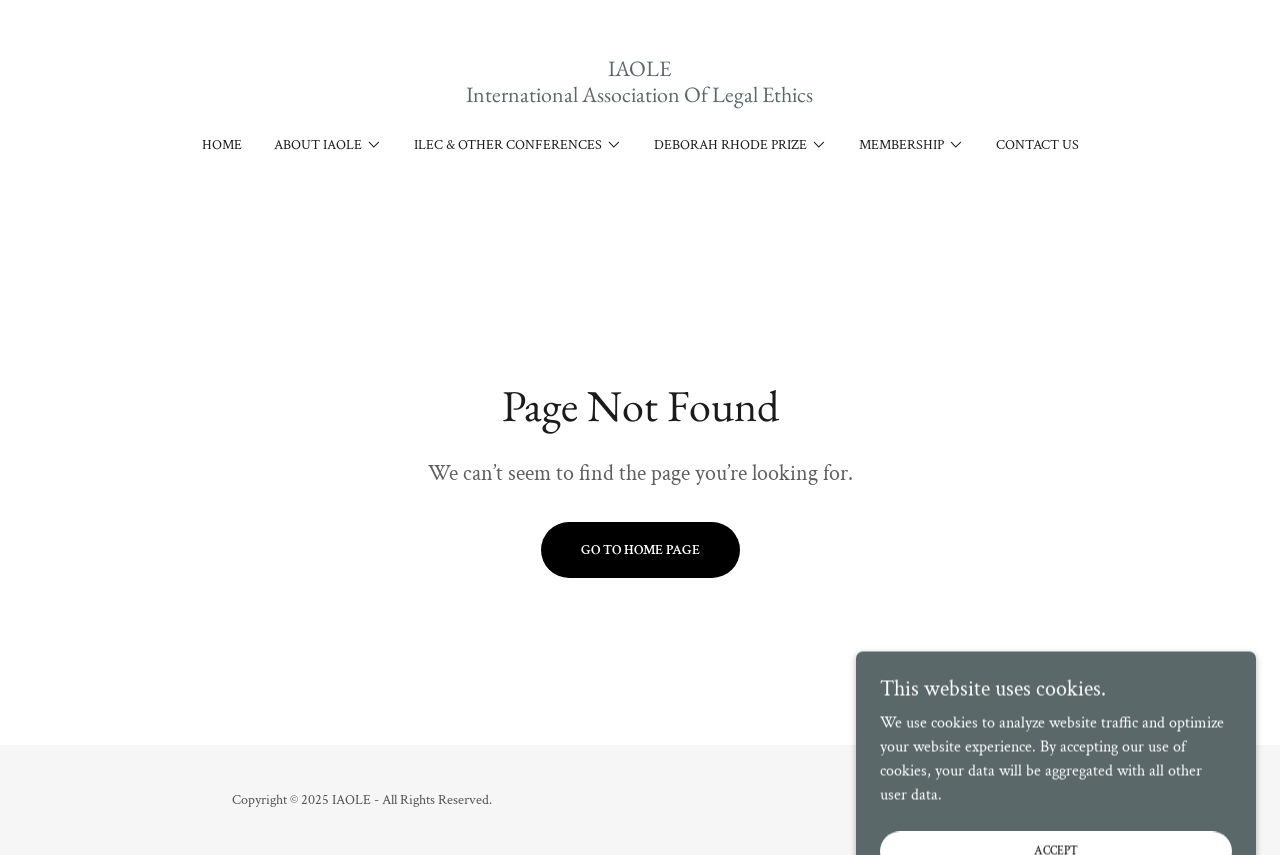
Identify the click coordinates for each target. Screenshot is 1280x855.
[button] (328, 145)
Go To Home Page (640, 550)
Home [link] (222, 145)
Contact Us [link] (1037, 145)
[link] (639, 97)
